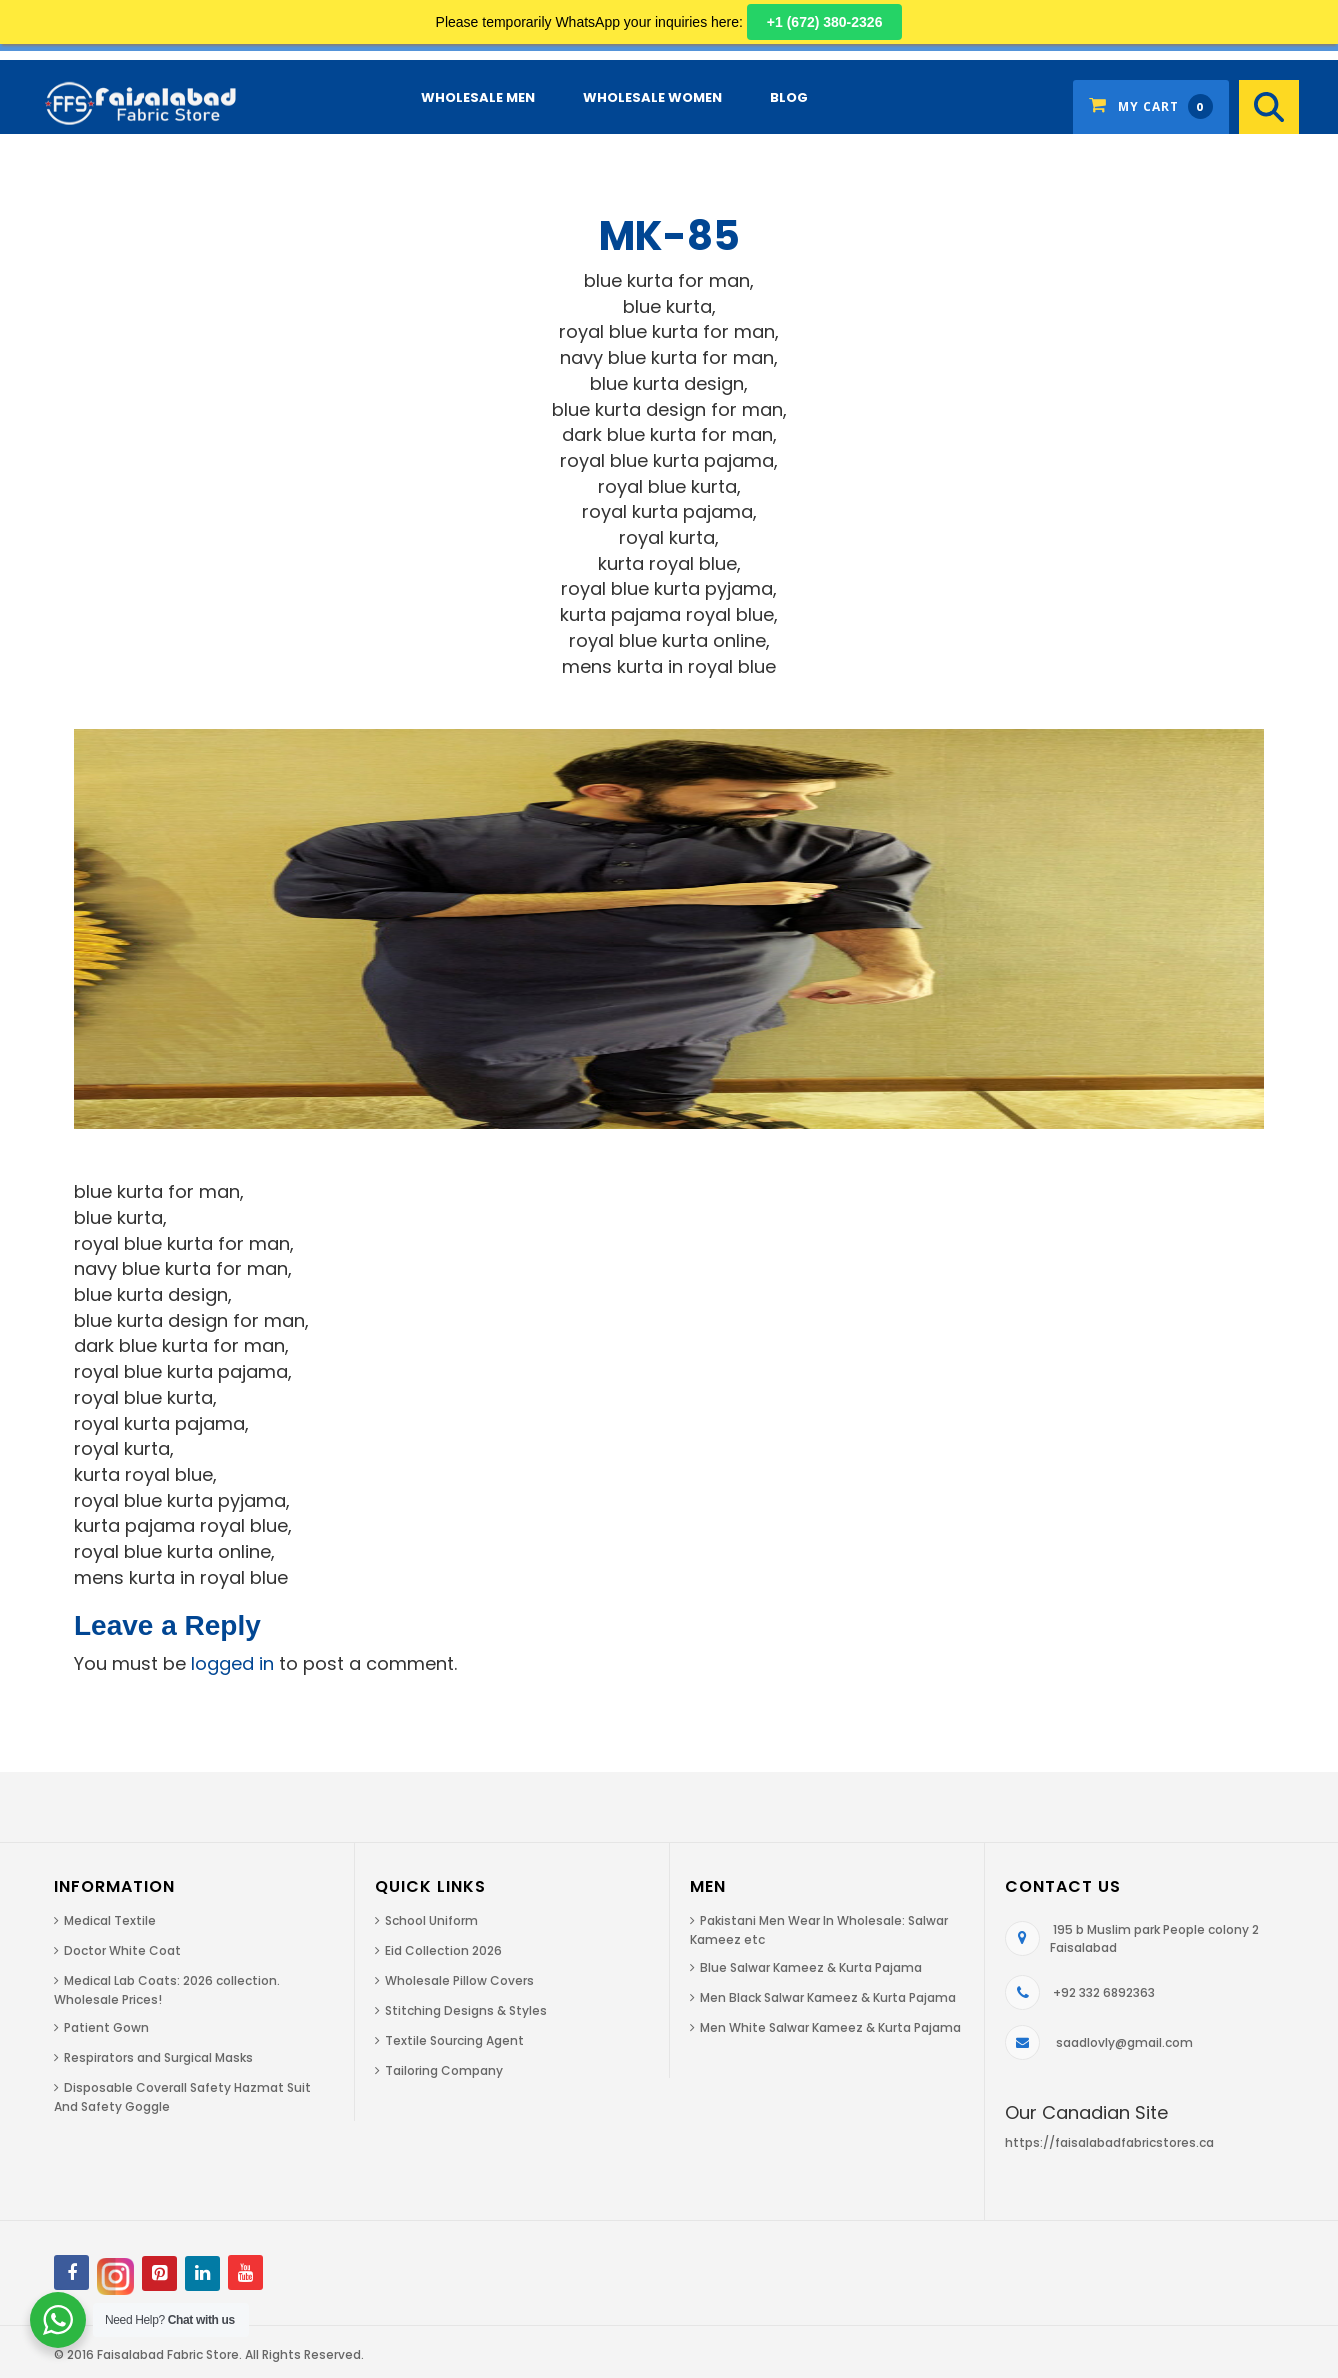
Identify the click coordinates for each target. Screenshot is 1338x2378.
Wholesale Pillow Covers (459, 1980)
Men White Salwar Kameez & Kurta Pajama (830, 2027)
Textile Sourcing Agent (454, 2040)
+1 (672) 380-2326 (825, 22)
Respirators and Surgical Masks (158, 2057)
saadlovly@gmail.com (1124, 2042)
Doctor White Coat (122, 1950)
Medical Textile (110, 1920)
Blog (789, 97)
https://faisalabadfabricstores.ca (1109, 2142)
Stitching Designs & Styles (466, 2010)
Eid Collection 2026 (443, 1950)
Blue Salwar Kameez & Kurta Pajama (811, 1967)
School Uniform (431, 1920)
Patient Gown (106, 2027)
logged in (232, 1663)
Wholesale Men (478, 97)
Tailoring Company (444, 2070)
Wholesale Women (652, 97)
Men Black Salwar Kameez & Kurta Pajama (828, 1997)
